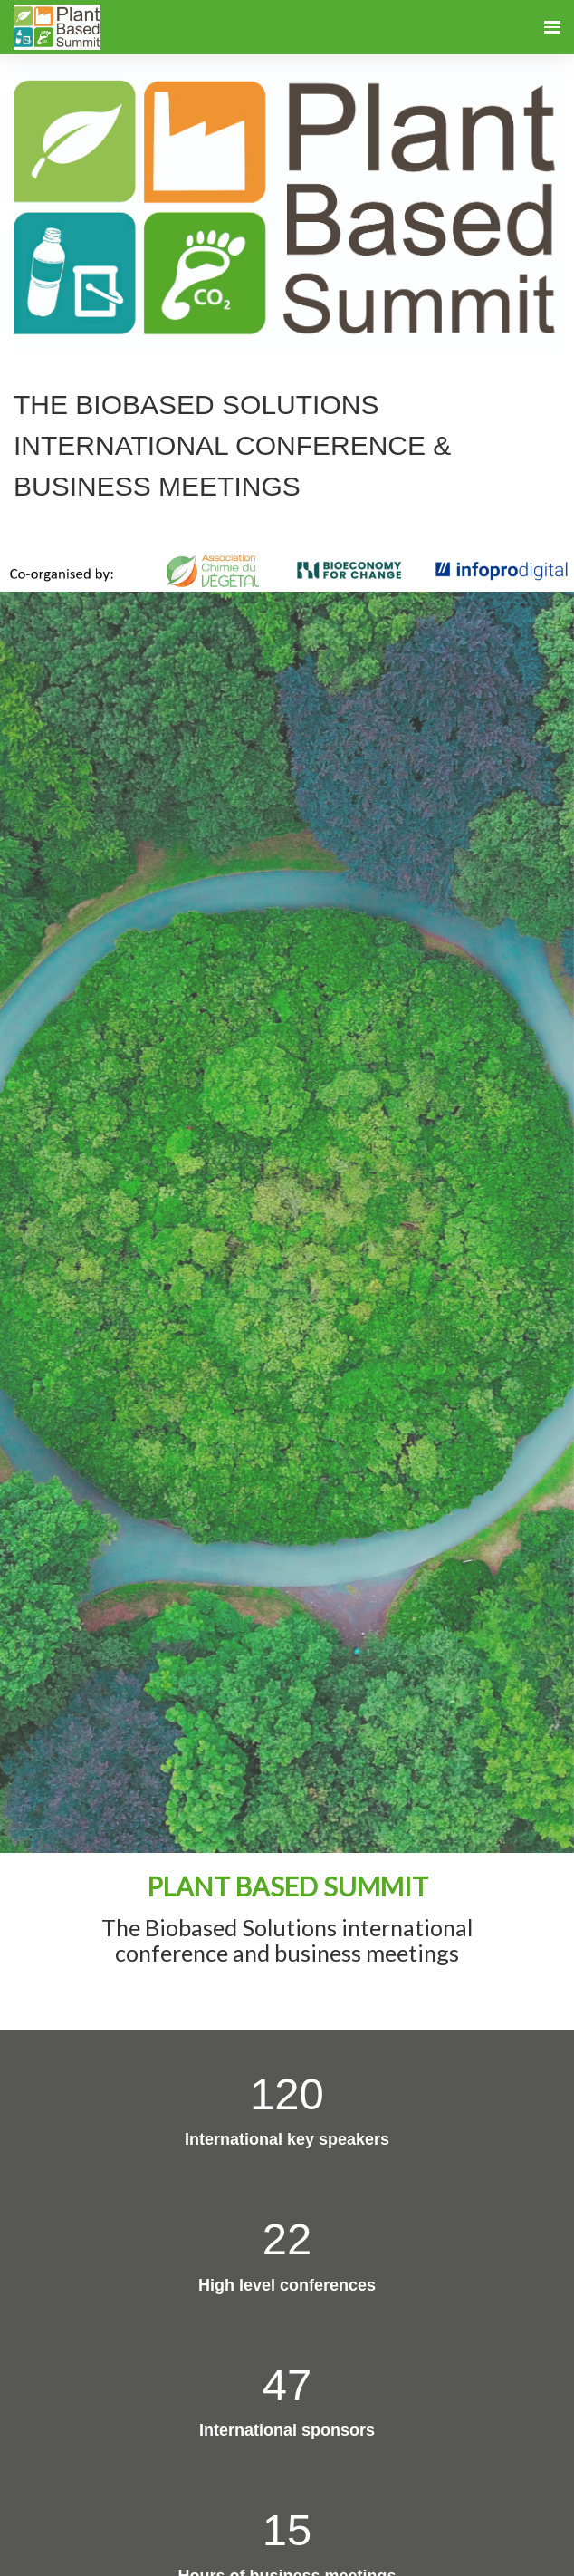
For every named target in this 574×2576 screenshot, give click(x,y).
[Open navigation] (552, 27)
